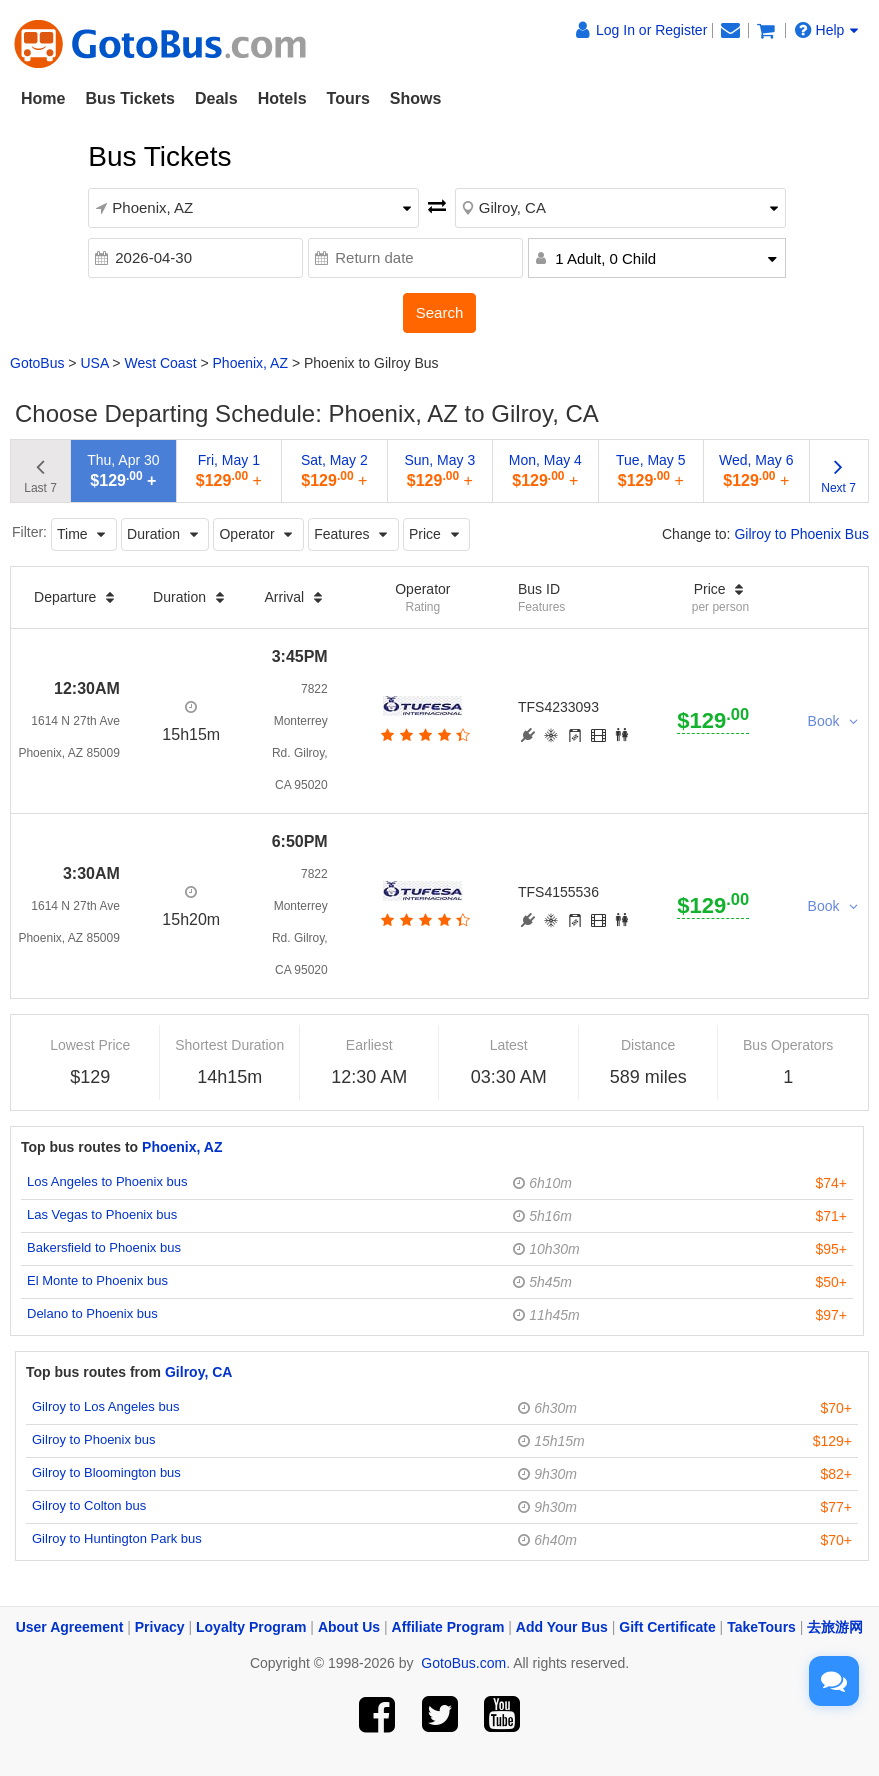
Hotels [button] (282, 98)
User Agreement (70, 1627)
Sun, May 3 (439, 470)
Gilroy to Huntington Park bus (117, 1538)
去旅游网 (835, 1627)
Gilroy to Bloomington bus (106, 1472)
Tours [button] (348, 98)
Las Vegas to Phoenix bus (102, 1214)
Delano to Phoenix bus (92, 1313)
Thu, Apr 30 (123, 470)
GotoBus (37, 363)
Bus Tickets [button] (130, 98)
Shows (416, 98)
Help (827, 30)
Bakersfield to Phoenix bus (104, 1247)
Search (440, 312)
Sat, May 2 (334, 470)
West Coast (160, 363)
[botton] (423, 735)
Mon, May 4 (545, 470)
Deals (216, 98)
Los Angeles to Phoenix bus (107, 1181)
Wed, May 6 (756, 470)
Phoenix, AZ (251, 363)
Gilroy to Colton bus (89, 1505)
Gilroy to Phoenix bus (94, 1439)
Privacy (160, 1627)
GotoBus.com (463, 1663)
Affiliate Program (448, 1627)
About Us (349, 1627)
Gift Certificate (667, 1627)
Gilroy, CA (198, 1372)
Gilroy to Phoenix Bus (801, 534)
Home (43, 98)
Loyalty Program (251, 1627)
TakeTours (761, 1627)
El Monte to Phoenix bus (97, 1280)
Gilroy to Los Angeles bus (105, 1406)
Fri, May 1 (229, 470)
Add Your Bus (562, 1627)
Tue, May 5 (651, 470)
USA (94, 363)
